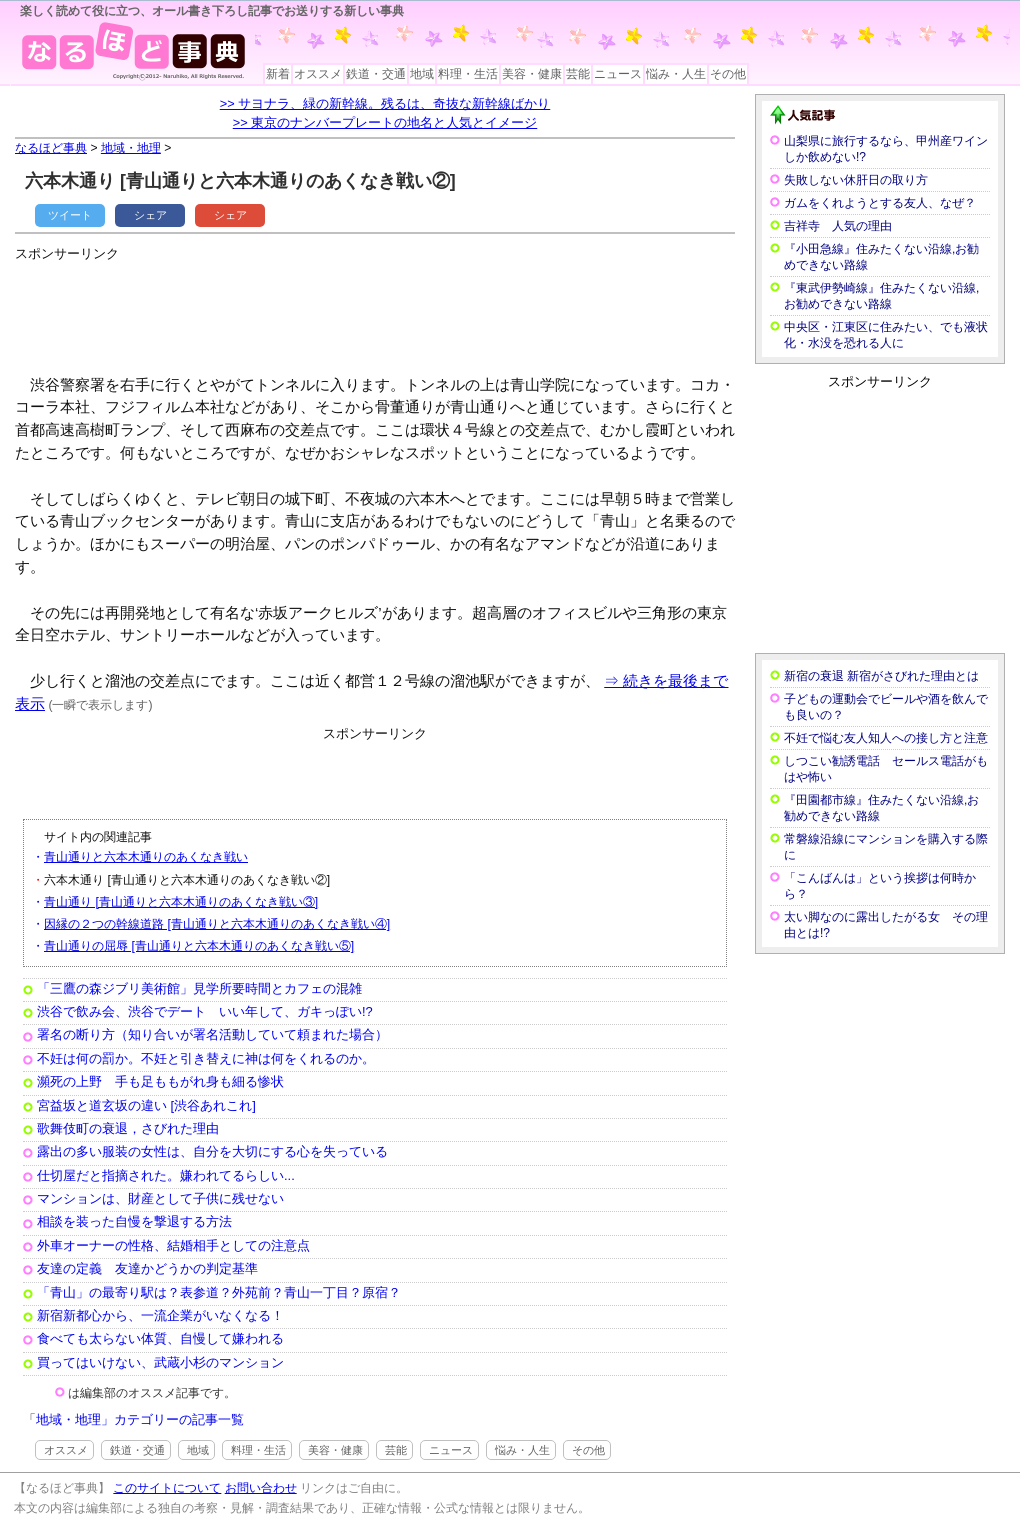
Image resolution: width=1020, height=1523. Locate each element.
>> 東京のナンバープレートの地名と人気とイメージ (385, 122)
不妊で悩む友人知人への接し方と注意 (886, 738)
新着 (278, 74)
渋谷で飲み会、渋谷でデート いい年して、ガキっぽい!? (205, 1011)
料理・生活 (468, 74)
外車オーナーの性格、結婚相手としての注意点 (173, 1245)
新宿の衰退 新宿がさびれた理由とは (881, 676)
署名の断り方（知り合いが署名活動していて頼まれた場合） (212, 1034)
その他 (728, 74)
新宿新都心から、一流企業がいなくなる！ (160, 1315)
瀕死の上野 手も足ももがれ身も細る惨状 (160, 1081)
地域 (422, 74)
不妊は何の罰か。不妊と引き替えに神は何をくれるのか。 (206, 1058)
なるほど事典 (51, 148)
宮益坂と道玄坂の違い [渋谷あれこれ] (146, 1105)
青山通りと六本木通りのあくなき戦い (146, 857)
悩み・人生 (676, 74)
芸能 (578, 74)
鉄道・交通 (376, 74)
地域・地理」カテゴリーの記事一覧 (140, 1419)
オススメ (318, 74)
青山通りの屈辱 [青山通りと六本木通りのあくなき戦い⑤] (199, 946)
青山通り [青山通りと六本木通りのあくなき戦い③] (181, 902)
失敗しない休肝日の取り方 (856, 180)
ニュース (618, 74)
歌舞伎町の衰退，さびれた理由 (128, 1128)
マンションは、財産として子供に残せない (160, 1198)
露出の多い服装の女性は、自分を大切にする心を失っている (212, 1151)
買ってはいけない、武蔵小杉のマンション (160, 1362)
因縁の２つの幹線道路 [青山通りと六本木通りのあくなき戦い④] (217, 924)
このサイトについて (167, 1488)
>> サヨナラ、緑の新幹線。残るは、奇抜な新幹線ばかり (385, 103)
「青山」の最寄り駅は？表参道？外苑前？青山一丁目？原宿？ (219, 1292)
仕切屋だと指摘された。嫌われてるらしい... (166, 1175)
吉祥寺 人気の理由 (838, 226)
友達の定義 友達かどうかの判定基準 (147, 1268)
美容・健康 (532, 74)
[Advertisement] (379, 310)
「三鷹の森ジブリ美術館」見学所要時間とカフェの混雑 (199, 988)
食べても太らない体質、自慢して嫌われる (160, 1338)
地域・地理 (131, 148)
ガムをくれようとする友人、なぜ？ (880, 203)
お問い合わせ (261, 1488)
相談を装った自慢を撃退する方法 (134, 1221)
